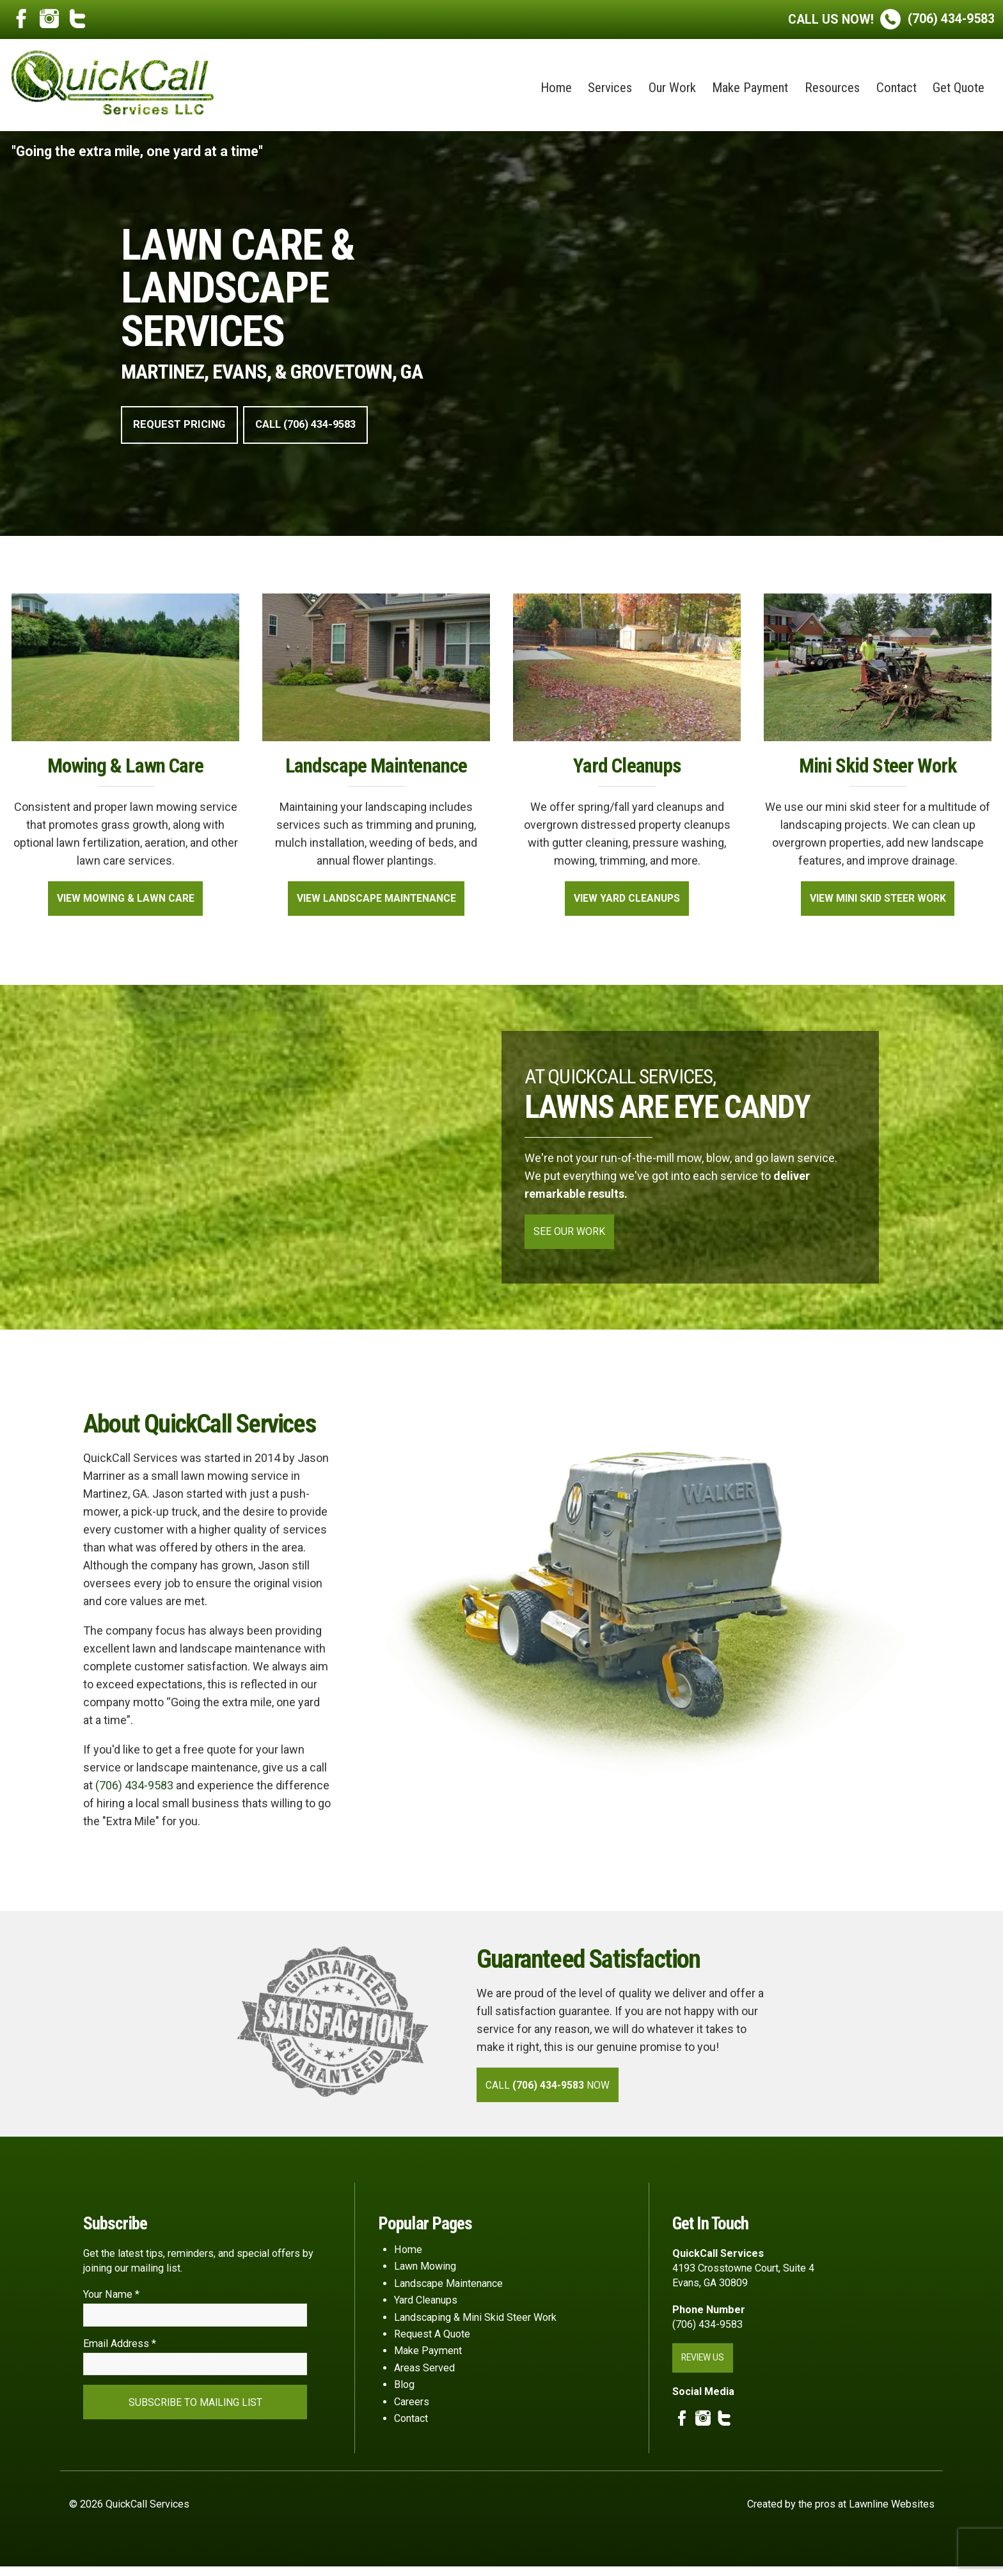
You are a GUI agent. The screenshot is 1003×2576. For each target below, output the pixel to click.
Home (556, 87)
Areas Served (424, 2375)
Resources (832, 87)
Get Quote (958, 87)
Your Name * (111, 2302)
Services (610, 87)
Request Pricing (183, 426)
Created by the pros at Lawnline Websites (841, 2514)
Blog (404, 2392)
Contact (896, 87)
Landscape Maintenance (448, 2291)
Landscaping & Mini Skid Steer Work (475, 2325)
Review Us (705, 2365)
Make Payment (750, 87)
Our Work (672, 87)
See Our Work (571, 1236)
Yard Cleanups (425, 2308)
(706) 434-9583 (891, 19)
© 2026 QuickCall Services (129, 2514)
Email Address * (119, 2353)
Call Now (553, 2091)
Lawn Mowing (425, 2274)
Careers (411, 2409)
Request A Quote (432, 2342)
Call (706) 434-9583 (318, 426)
